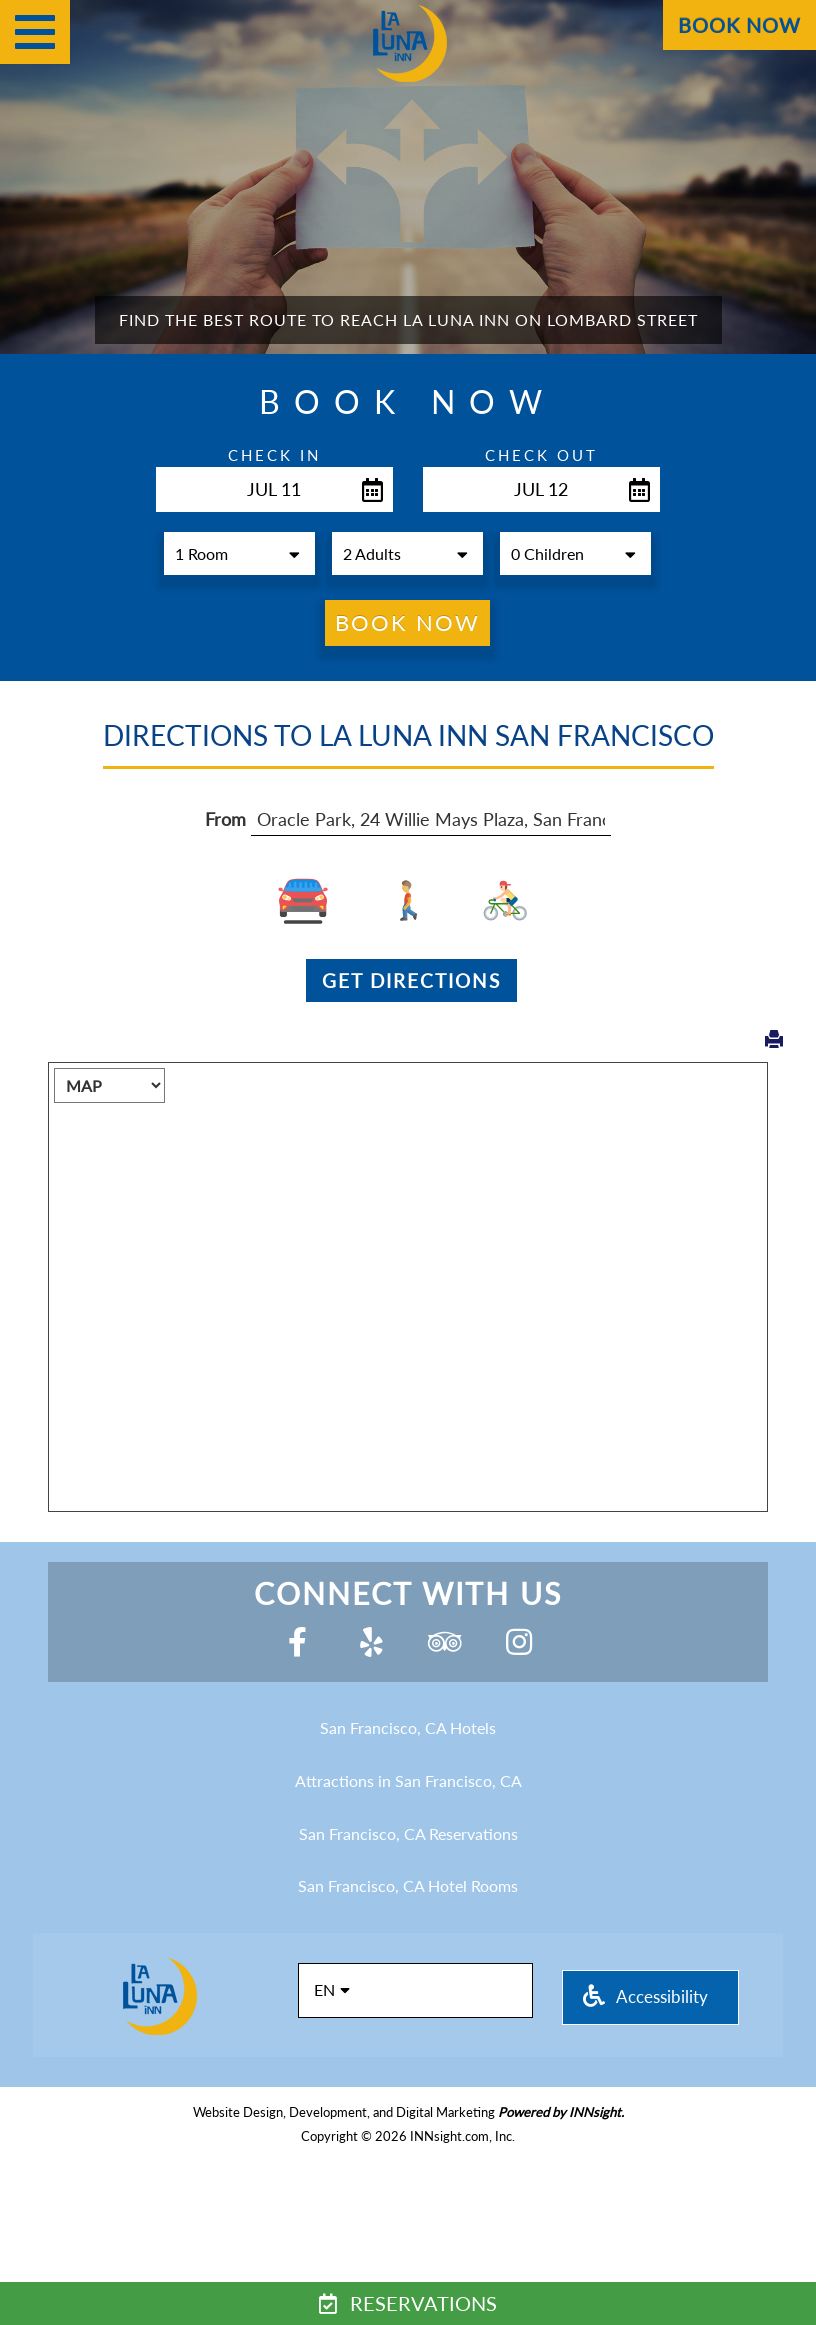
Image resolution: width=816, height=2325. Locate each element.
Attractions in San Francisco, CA (408, 1780)
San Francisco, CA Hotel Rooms (408, 1885)
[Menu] (35, 32)
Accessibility (645, 1996)
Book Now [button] (407, 622)
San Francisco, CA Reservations (408, 1833)
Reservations (408, 2303)
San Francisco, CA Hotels (408, 1727)
